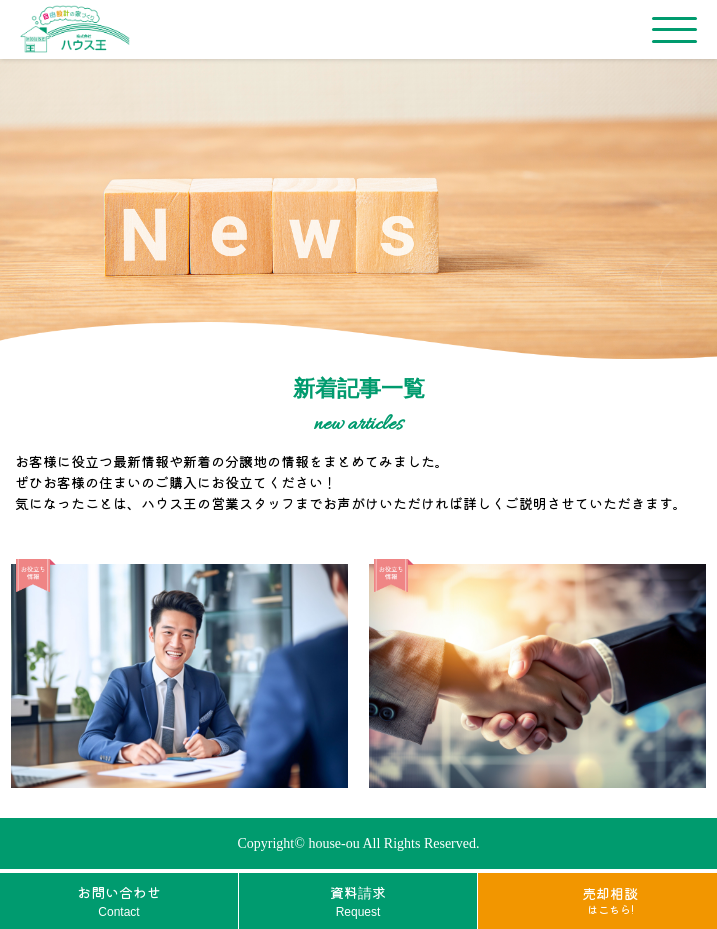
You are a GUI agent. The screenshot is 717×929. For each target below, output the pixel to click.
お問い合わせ (119, 901)
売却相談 (610, 900)
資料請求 (358, 901)
